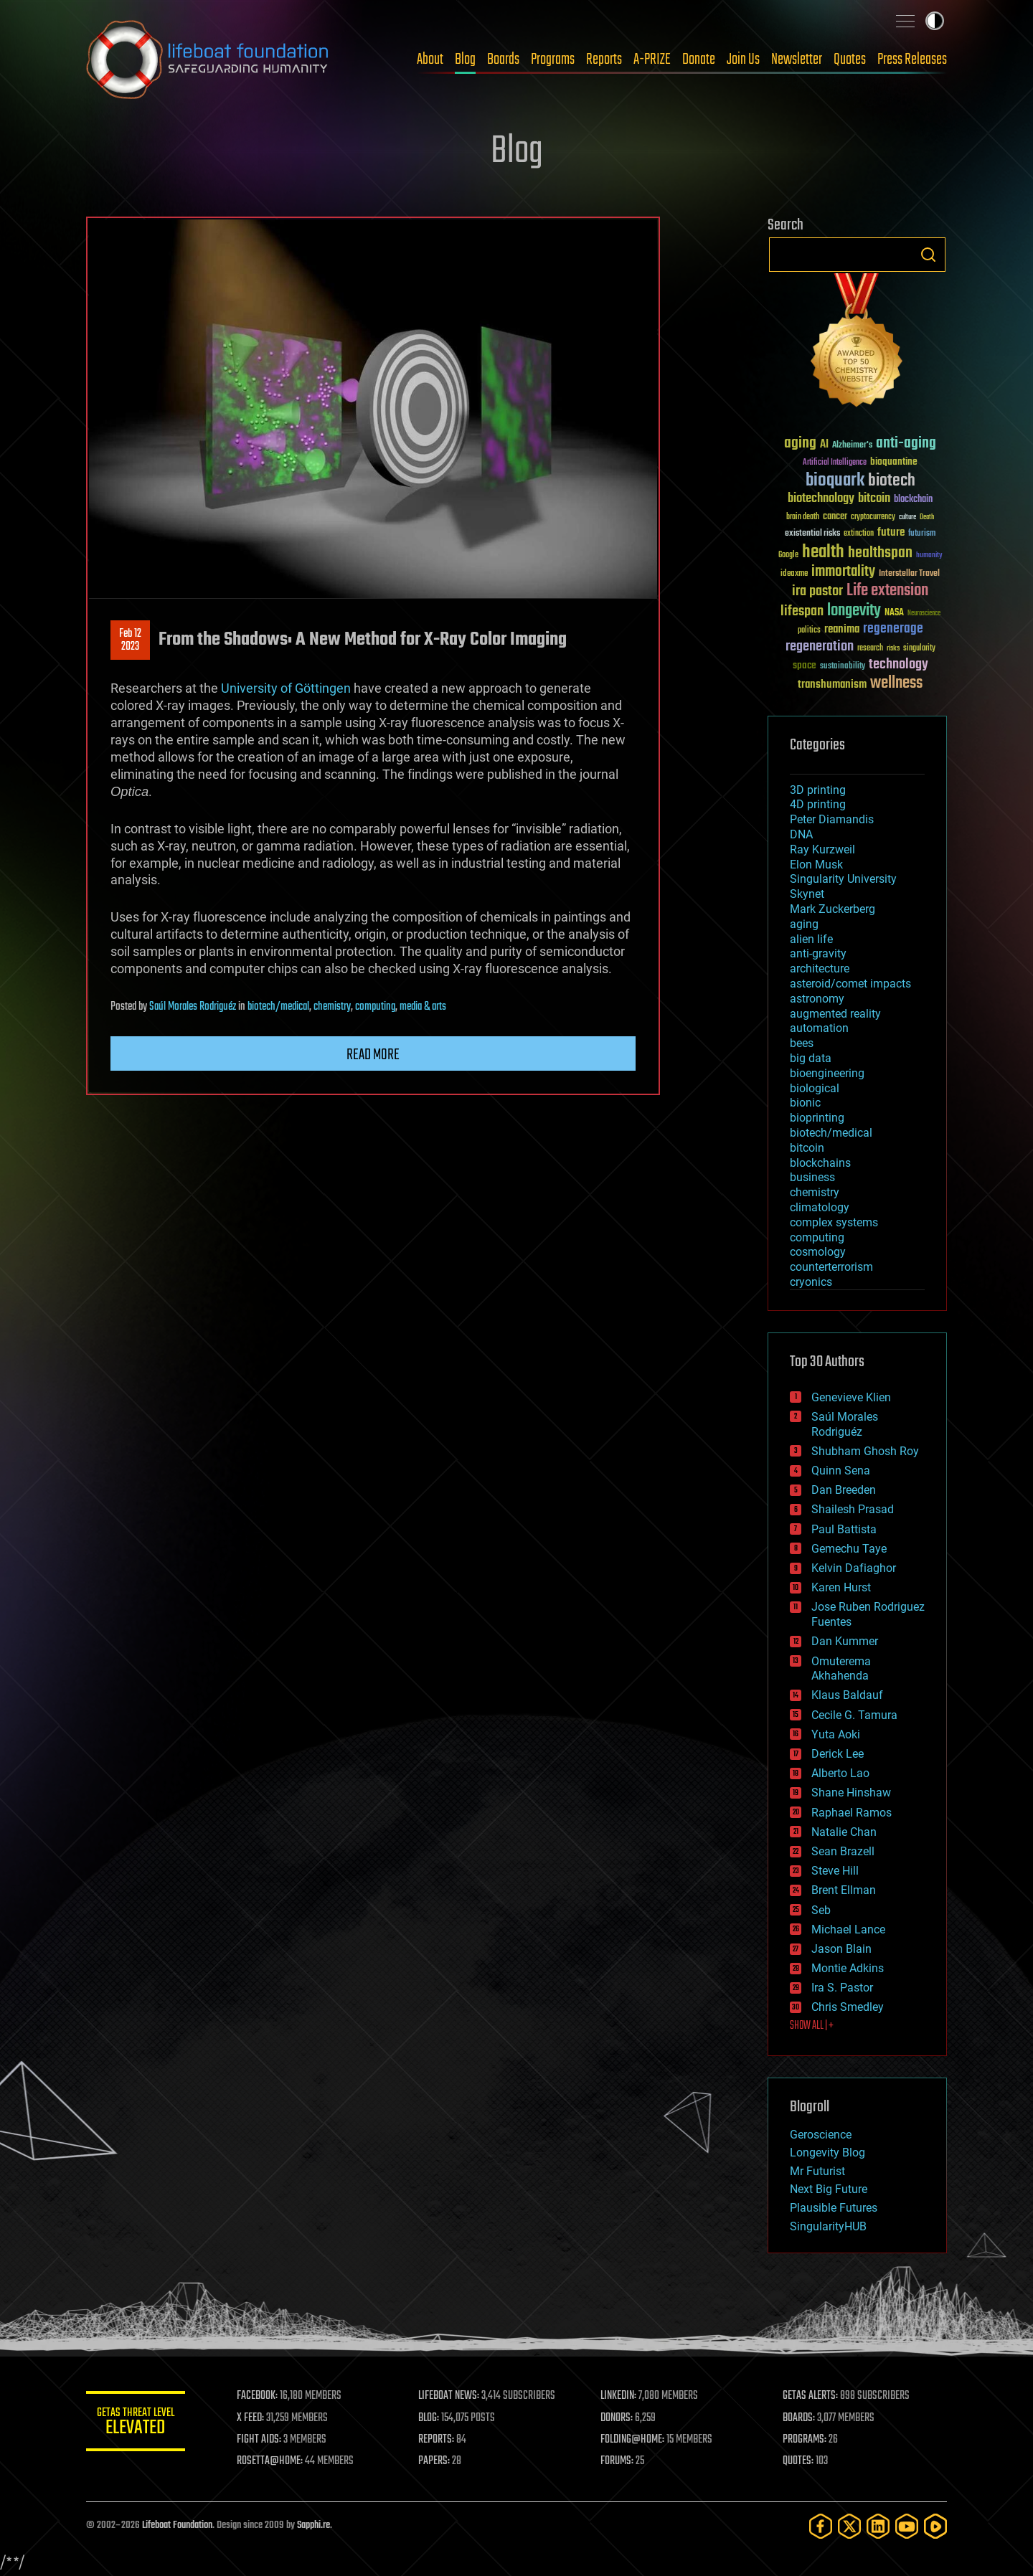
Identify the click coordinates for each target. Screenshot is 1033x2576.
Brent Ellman (843, 1890)
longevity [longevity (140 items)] (854, 611)
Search (928, 254)
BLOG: (430, 2418)
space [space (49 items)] (804, 665)
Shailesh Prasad (852, 1509)
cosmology (818, 1252)
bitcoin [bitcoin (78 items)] (874, 498)
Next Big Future (828, 2189)
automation (819, 1028)
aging (804, 924)
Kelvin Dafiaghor (853, 1568)
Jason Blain (841, 1949)
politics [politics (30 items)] (809, 630)
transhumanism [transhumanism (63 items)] (832, 684)
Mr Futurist (817, 2171)
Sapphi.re (313, 2525)
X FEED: (251, 2418)
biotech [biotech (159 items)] (891, 481)
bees (801, 1043)
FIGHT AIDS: (260, 2439)
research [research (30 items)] (870, 648)
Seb (821, 1910)
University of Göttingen (286, 688)
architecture (819, 968)
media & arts (423, 1007)
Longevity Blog (827, 2152)
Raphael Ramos (851, 1812)
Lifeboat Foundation (177, 2525)
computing (375, 1007)
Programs (553, 59)
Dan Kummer (844, 1641)
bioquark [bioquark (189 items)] (835, 480)
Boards (503, 59)
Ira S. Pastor (842, 1987)
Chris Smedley (847, 2007)
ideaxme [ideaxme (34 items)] (794, 574)
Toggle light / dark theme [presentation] (934, 20)
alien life (811, 939)
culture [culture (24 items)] (907, 517)
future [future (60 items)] (891, 532)
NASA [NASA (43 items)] (894, 613)
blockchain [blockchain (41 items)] (913, 500)
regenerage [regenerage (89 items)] (893, 629)
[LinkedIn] (878, 2526)
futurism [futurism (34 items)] (921, 534)
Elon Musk (816, 864)
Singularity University (843, 879)
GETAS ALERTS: (811, 2396)
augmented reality (835, 1014)
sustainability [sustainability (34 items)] (842, 667)
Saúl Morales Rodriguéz (192, 1007)
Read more (373, 1055)
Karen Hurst (841, 1587)
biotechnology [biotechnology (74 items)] (821, 498)
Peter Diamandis (832, 819)
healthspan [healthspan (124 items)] (880, 553)
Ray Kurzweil (822, 849)
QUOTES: (798, 2461)
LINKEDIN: (620, 2396)
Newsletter (796, 59)
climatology (819, 1207)
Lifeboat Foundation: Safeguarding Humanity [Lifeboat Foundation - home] (208, 59)
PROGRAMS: (805, 2439)
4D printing (818, 804)
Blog (465, 59)
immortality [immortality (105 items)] (843, 571)
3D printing (818, 790)
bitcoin (807, 1148)
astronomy (817, 998)
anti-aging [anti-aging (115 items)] (906, 444)
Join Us (743, 59)
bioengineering (827, 1073)
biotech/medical (278, 1007)
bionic (805, 1102)
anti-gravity (818, 953)
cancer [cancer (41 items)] (835, 517)
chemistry (332, 1007)
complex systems (834, 1222)
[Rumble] (935, 2526)
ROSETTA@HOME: (271, 2461)
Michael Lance (848, 1929)
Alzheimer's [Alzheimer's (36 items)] (852, 445)
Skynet (807, 894)
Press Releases (912, 59)
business (812, 1177)
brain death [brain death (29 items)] (802, 517)
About (430, 59)
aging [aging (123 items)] (800, 444)
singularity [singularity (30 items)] (919, 648)
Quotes (850, 59)
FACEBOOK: (258, 2396)
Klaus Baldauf (847, 1695)
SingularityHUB (828, 2226)
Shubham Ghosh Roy (865, 1451)
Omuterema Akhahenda (841, 1668)
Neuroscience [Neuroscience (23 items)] (923, 614)
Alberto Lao (840, 1773)
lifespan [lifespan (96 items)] (802, 611)
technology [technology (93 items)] (898, 665)
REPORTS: (438, 2439)
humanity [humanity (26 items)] (929, 555)
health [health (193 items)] (823, 552)
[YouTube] (906, 2526)
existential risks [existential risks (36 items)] (812, 534)
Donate (698, 59)
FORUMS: (618, 2461)
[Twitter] (849, 2526)
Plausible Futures (833, 2208)
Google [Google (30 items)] (788, 555)
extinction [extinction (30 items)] (859, 534)
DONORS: (618, 2418)
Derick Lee (837, 1754)
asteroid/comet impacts (850, 983)
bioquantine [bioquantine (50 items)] (894, 461)
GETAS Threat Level (136, 2423)
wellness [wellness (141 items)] (896, 683)
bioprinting (817, 1117)
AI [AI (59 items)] (824, 445)
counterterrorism (831, 1267)
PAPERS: (435, 2461)
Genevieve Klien (851, 1397)
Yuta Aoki (835, 1734)
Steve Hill (835, 1870)
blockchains (820, 1163)
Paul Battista (844, 1529)
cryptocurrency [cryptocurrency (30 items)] (873, 517)
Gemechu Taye (849, 1548)
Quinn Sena (840, 1470)
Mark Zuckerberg (832, 909)
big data (810, 1058)
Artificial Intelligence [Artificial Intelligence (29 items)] (835, 463)
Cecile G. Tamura (854, 1715)
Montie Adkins (847, 1968)
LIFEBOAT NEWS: (450, 2396)
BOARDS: (799, 2418)
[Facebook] (820, 2526)
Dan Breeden (843, 1490)
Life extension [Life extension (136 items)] (887, 591)
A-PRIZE (652, 59)
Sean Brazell (842, 1851)
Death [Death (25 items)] (927, 517)
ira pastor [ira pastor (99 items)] (817, 591)
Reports (604, 59)
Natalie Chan (844, 1832)
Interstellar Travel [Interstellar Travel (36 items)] (909, 574)
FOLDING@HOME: (634, 2439)
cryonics (811, 1282)
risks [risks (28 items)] (893, 648)
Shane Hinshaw (851, 1792)
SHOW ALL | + (812, 2026)
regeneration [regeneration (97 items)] (820, 646)
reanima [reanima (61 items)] (841, 629)
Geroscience (821, 2134)
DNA (801, 834)
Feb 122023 (130, 640)
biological (814, 1088)
